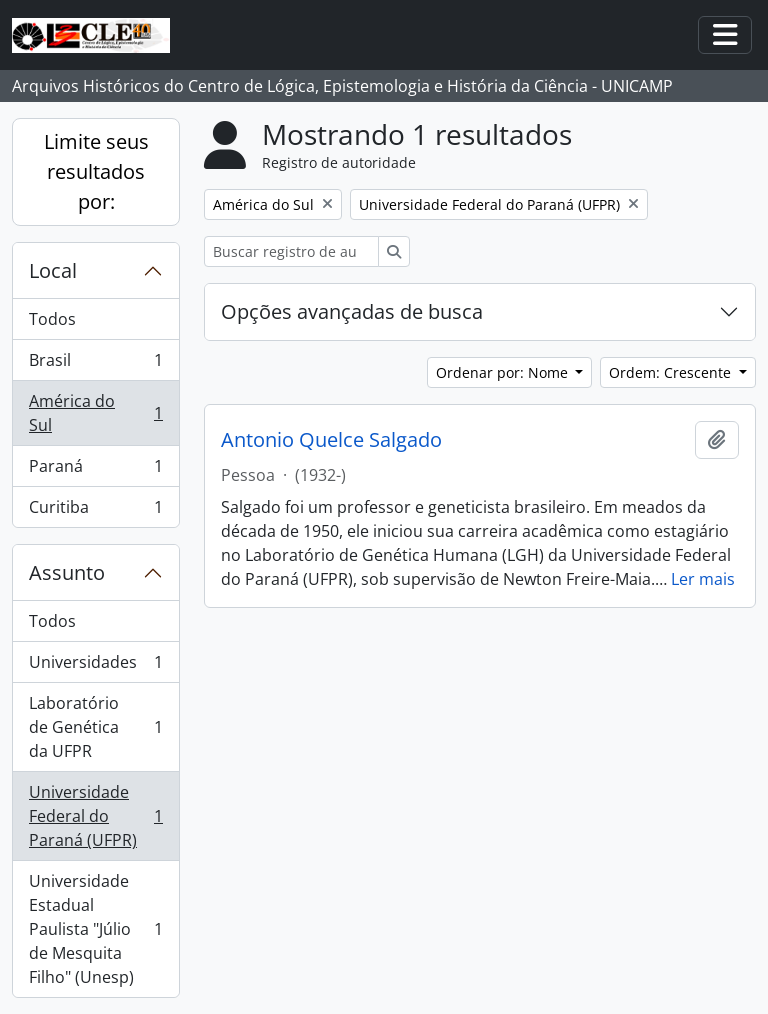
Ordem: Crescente (672, 372)
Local (53, 270)
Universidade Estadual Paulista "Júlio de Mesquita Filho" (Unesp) (95, 929)
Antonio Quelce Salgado (331, 440)
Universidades (95, 666)
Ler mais (703, 579)
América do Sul (95, 413)
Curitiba (95, 511)
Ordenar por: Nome (504, 372)
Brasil (95, 364)
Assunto (67, 572)
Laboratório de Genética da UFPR (95, 727)
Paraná (95, 470)
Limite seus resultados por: (96, 171)
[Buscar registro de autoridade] (291, 251)
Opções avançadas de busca (352, 311)
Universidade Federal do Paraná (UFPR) (95, 816)
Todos (52, 319)
